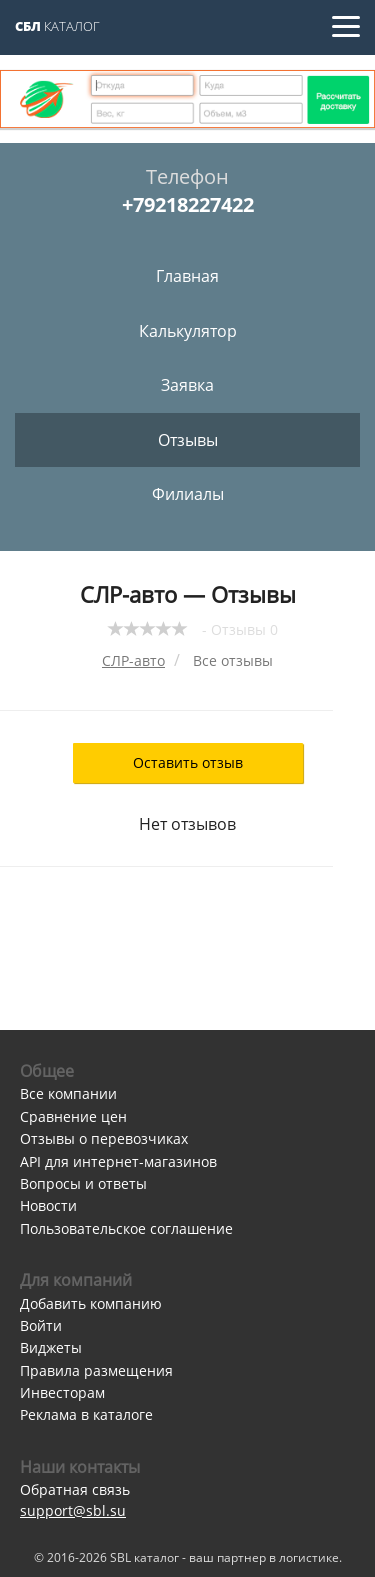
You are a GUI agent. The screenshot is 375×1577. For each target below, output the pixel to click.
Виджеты (51, 1347)
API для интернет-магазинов (118, 1161)
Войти (41, 1325)
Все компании (68, 1093)
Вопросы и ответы (83, 1183)
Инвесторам (62, 1392)
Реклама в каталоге (86, 1414)
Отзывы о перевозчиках (104, 1138)
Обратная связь (75, 1489)
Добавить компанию (91, 1303)
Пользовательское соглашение (126, 1228)
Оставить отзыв (188, 762)
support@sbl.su (73, 1510)
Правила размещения (96, 1370)
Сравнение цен (73, 1116)
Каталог (57, 26)
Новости (48, 1205)
